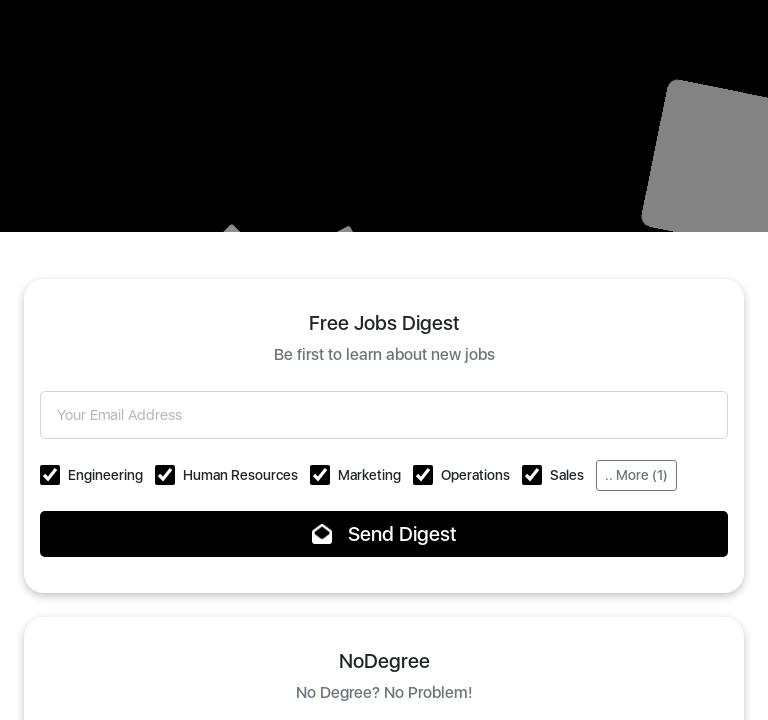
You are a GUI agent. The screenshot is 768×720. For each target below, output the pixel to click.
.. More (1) (636, 475)
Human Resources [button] (240, 475)
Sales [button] (567, 475)
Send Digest (384, 534)
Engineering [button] (105, 475)
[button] (50, 475)
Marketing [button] (369, 475)
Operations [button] (475, 475)
